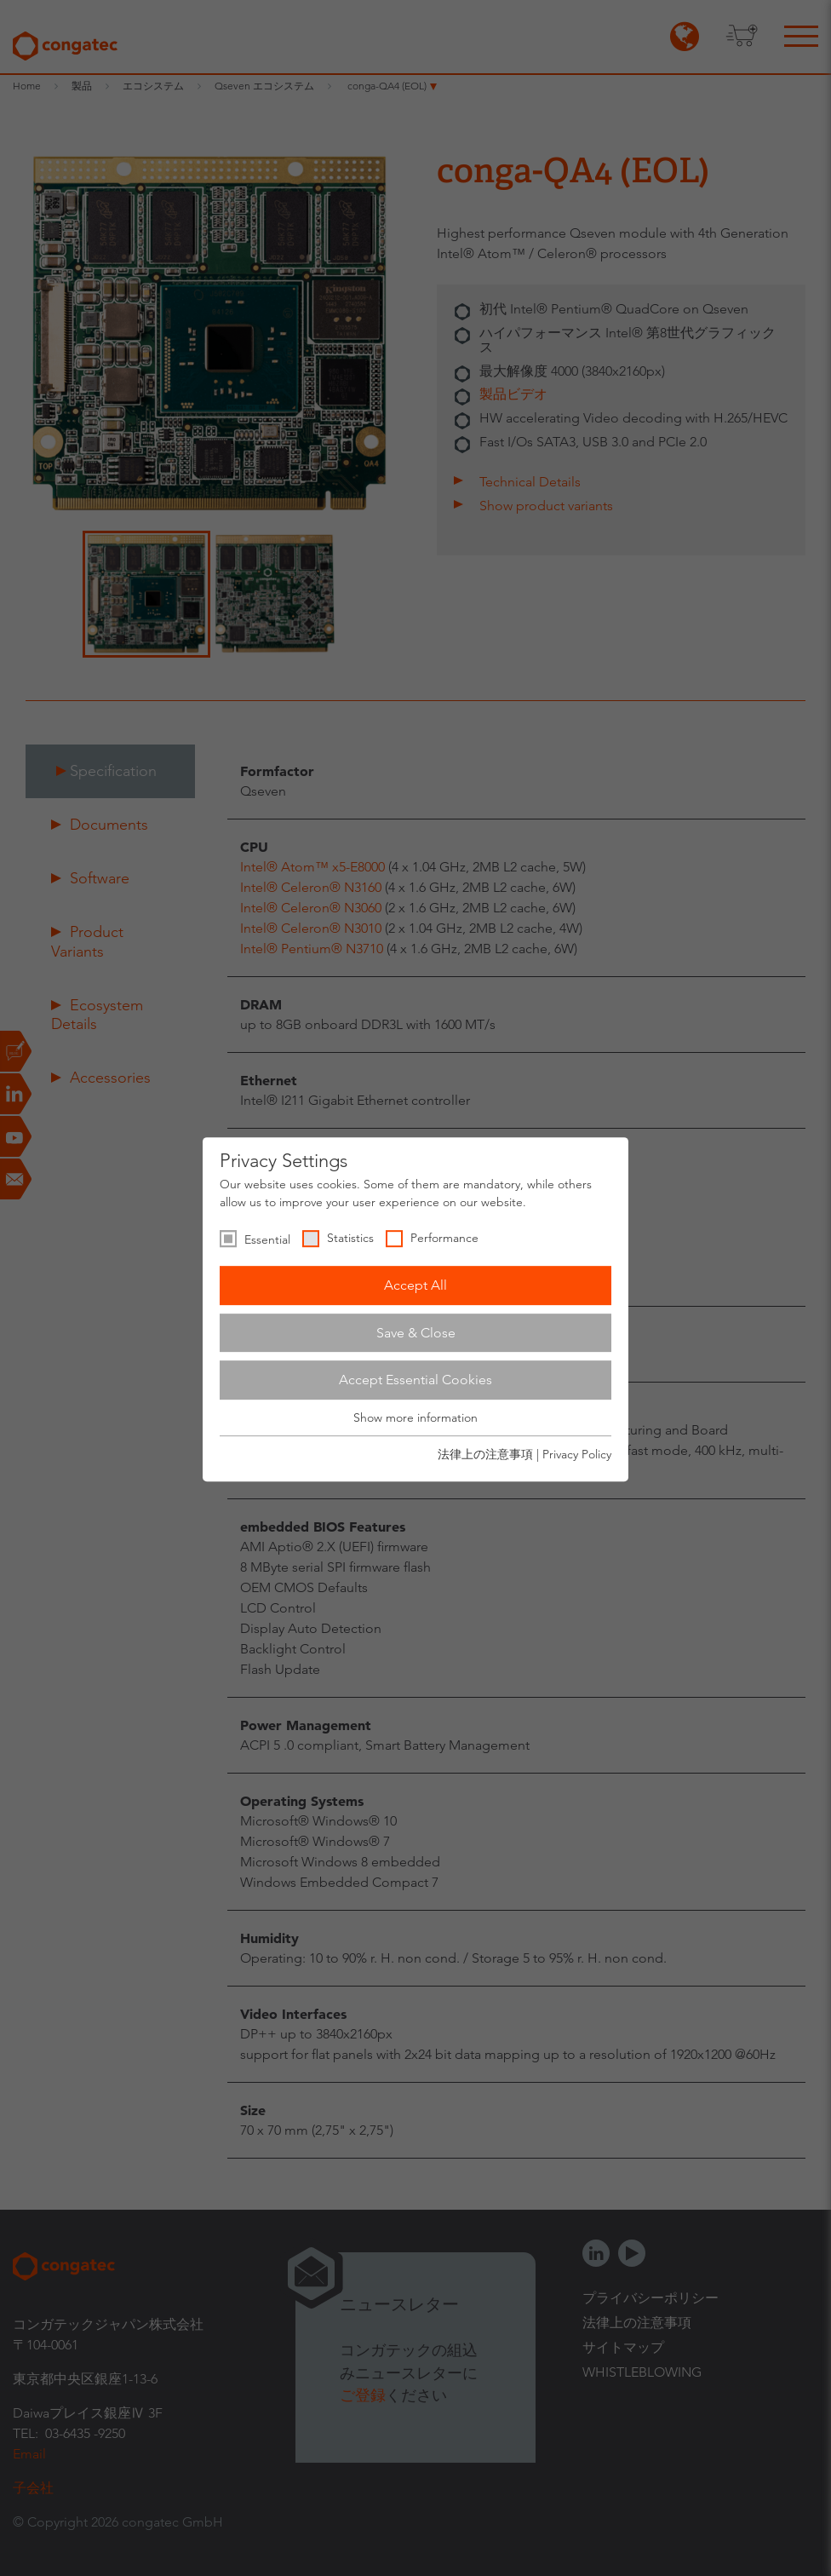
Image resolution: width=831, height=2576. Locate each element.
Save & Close (416, 1333)
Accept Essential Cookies (415, 1379)
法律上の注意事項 (485, 1454)
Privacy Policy (576, 1454)
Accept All (415, 1285)
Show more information (415, 1417)
